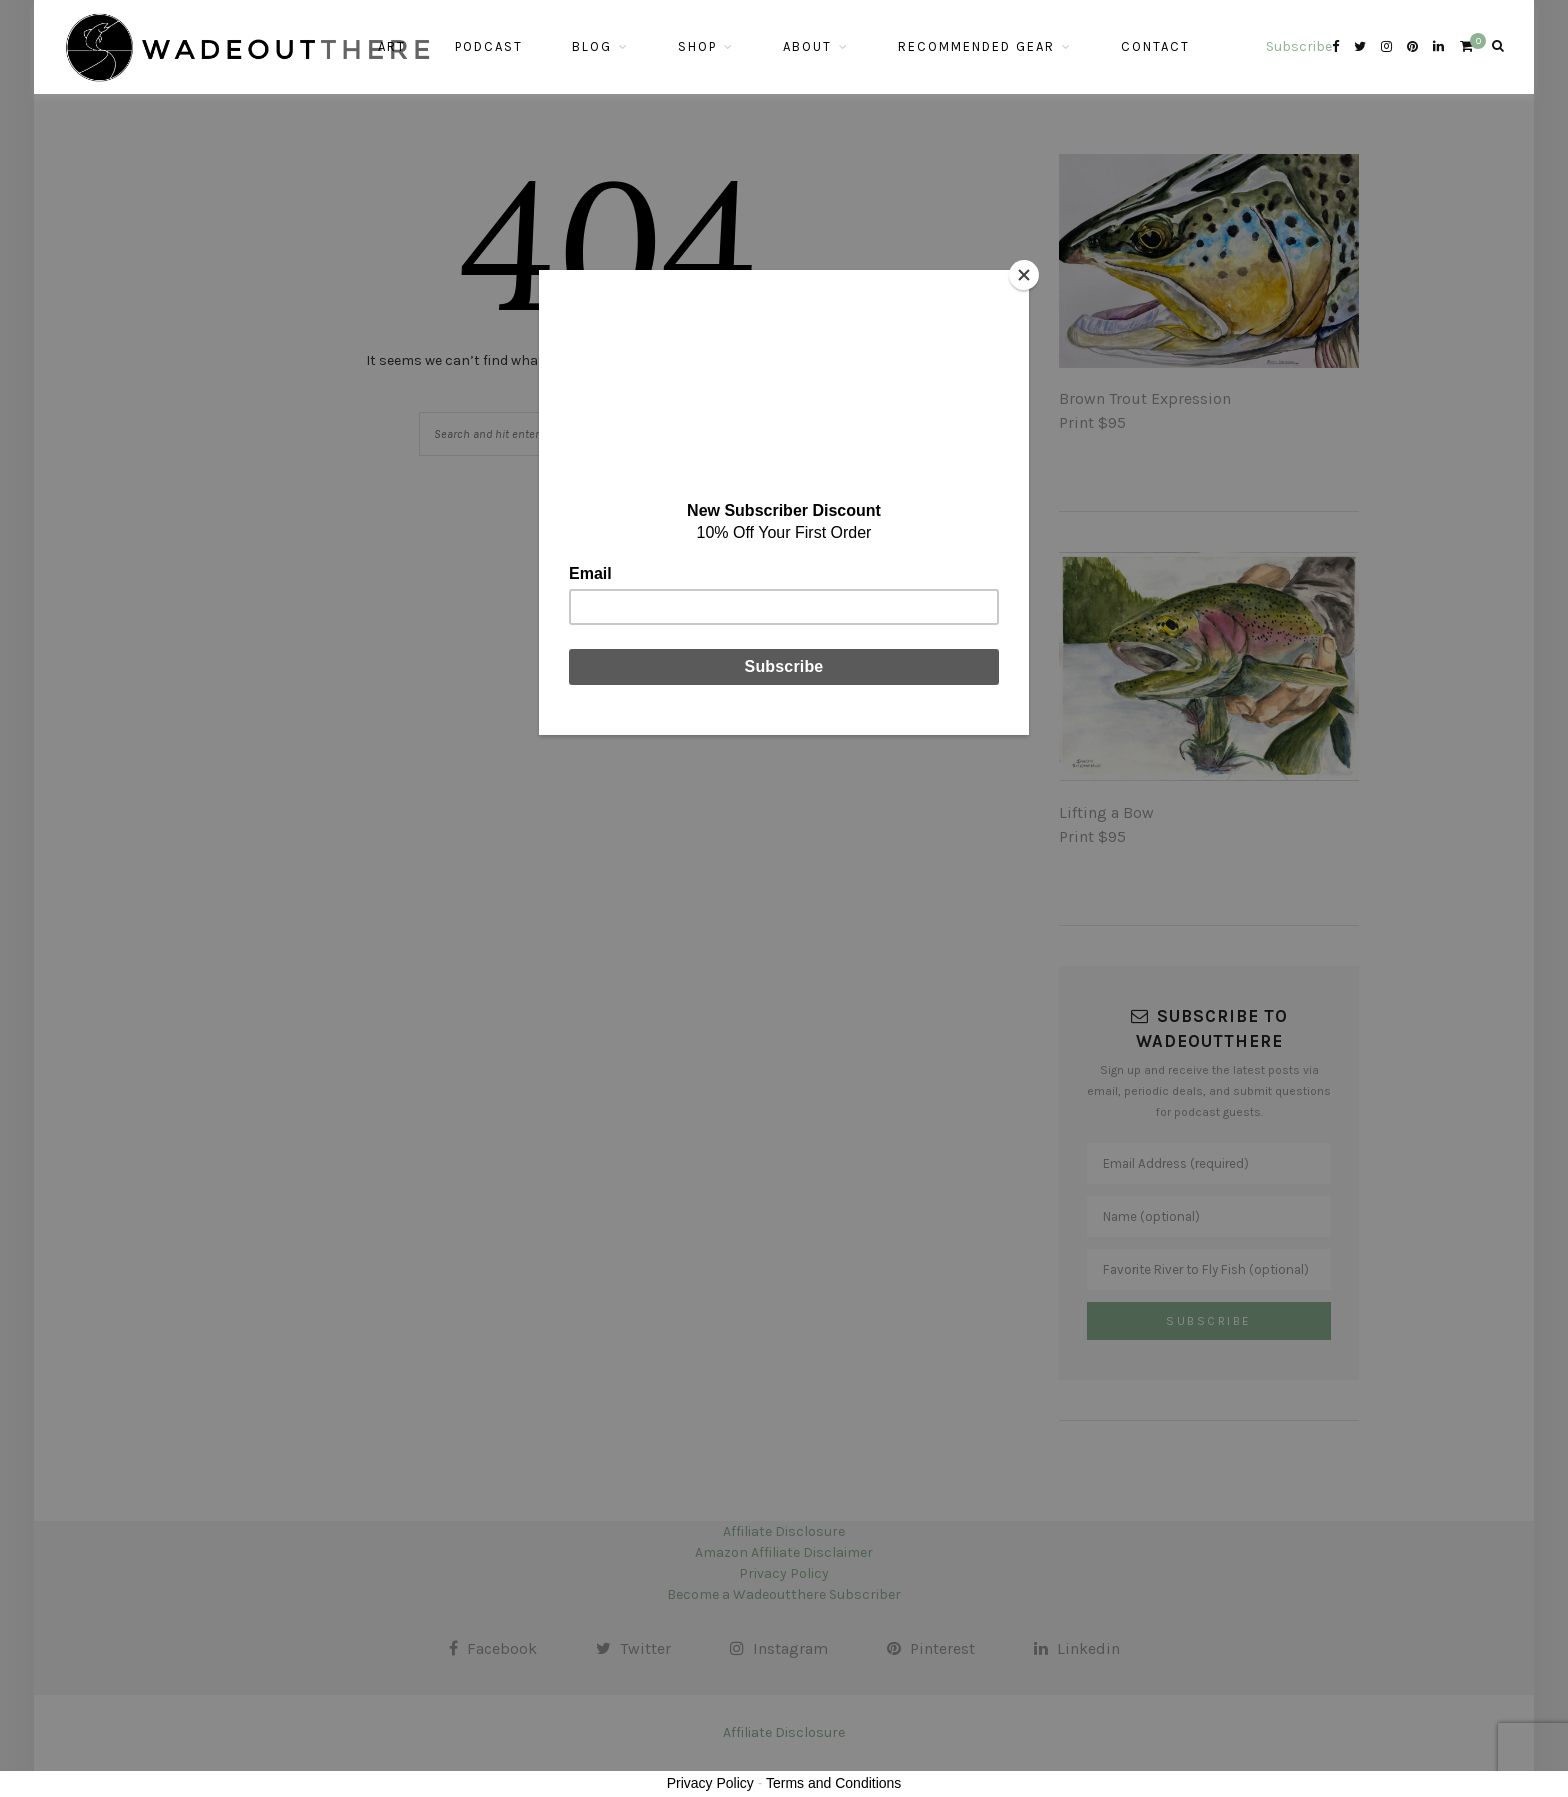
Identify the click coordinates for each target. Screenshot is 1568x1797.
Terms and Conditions (833, 1783)
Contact (1155, 46)
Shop (697, 46)
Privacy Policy (710, 1783)
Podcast (489, 46)
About (807, 46)
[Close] (1024, 275)
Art (392, 46)
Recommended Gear (976, 46)
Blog (592, 46)
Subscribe (1299, 46)
